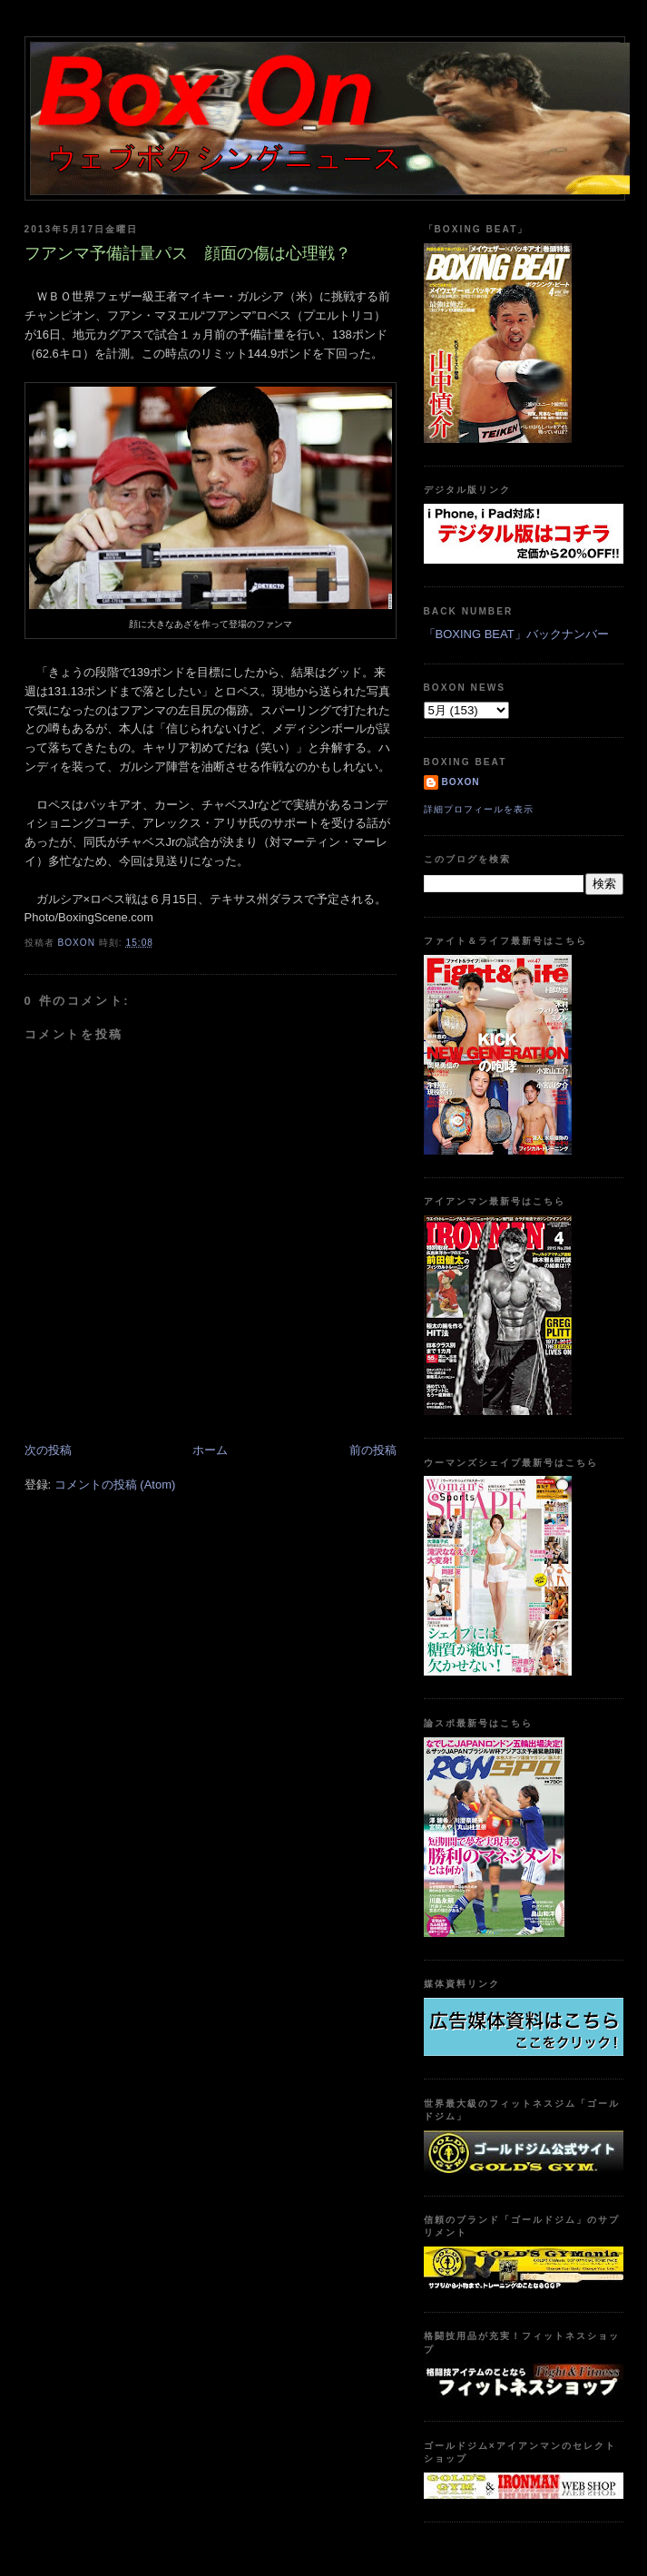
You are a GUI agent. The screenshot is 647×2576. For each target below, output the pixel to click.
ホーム (210, 1450)
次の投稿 (48, 1450)
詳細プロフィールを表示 (479, 809)
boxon (461, 782)
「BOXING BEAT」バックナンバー (516, 634)
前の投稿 (373, 1450)
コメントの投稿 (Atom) (115, 1484)
